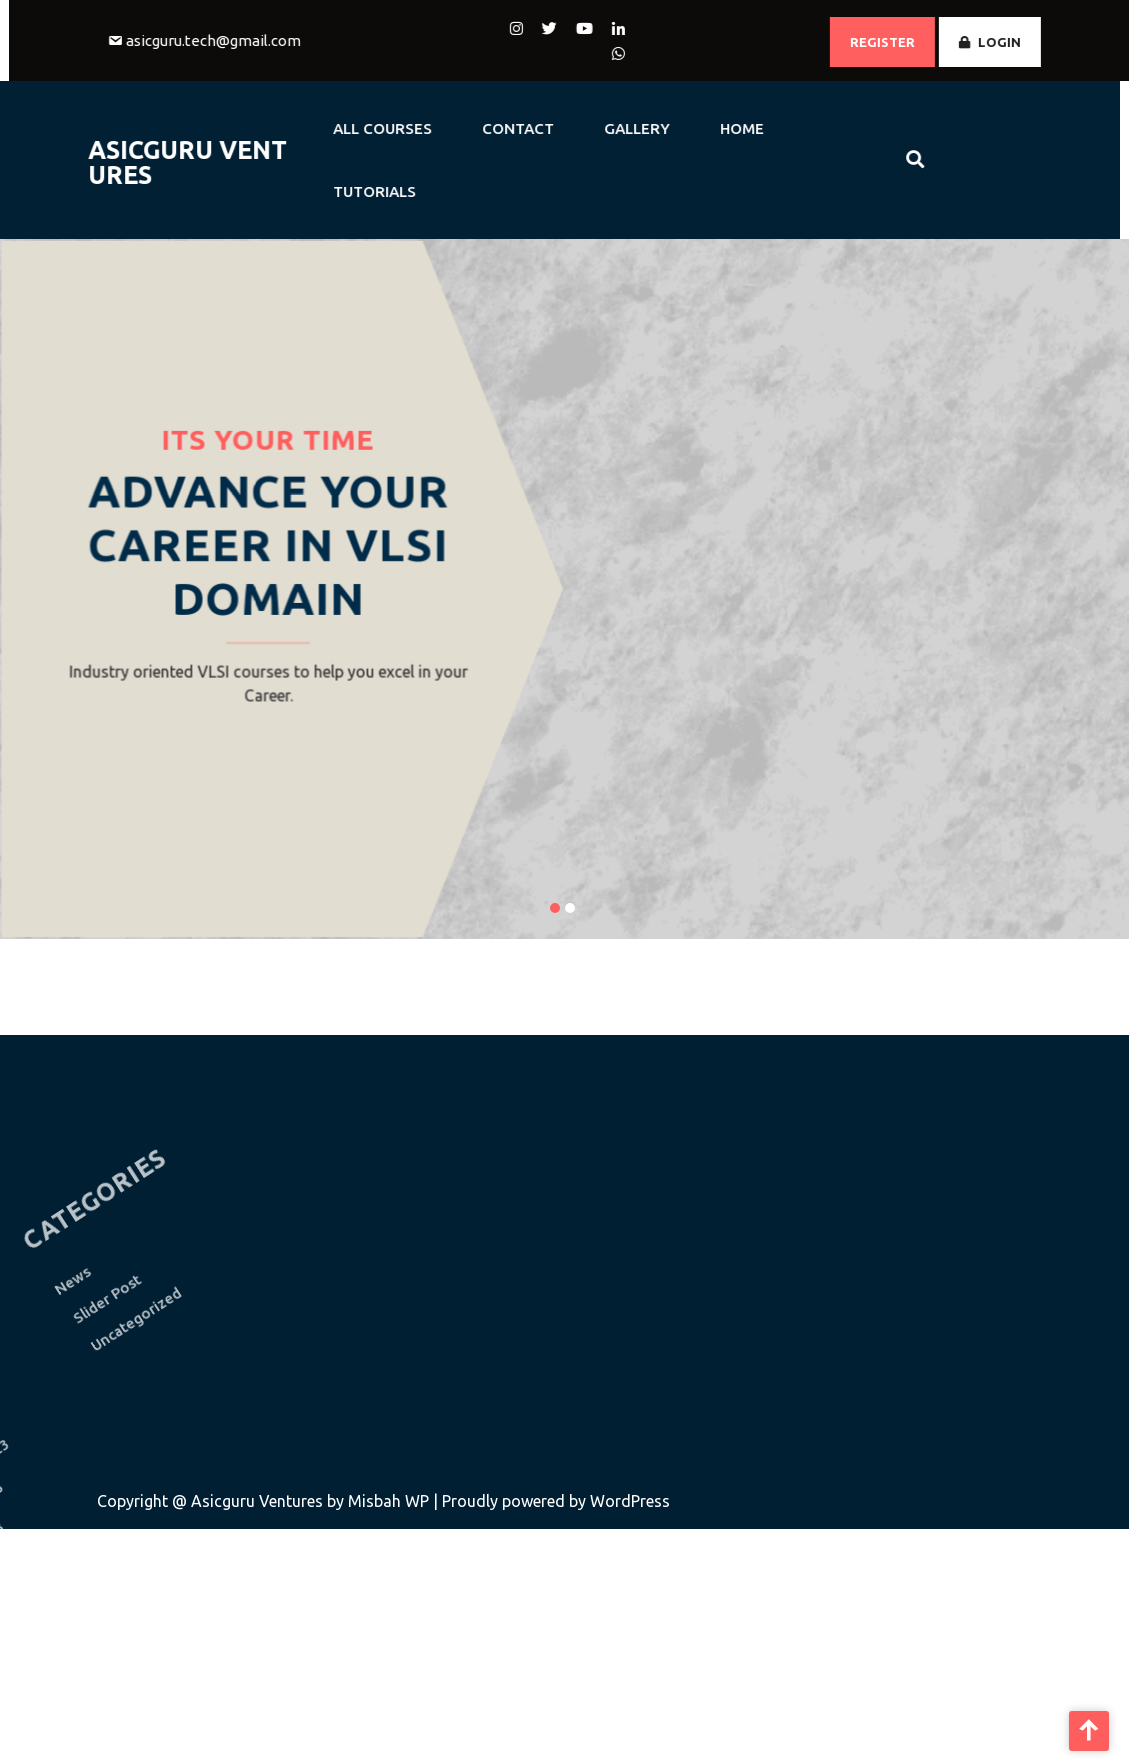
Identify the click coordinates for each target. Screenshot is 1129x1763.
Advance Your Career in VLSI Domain (268, 545)
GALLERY (601, 128)
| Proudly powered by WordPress (551, 1501)
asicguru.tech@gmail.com (248, 40)
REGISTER (918, 42)
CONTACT (482, 128)
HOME (706, 128)
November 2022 (51, 1708)
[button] (555, 908)
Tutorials (338, 191)
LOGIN (1026, 42)
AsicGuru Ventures (151, 162)
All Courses (346, 128)
